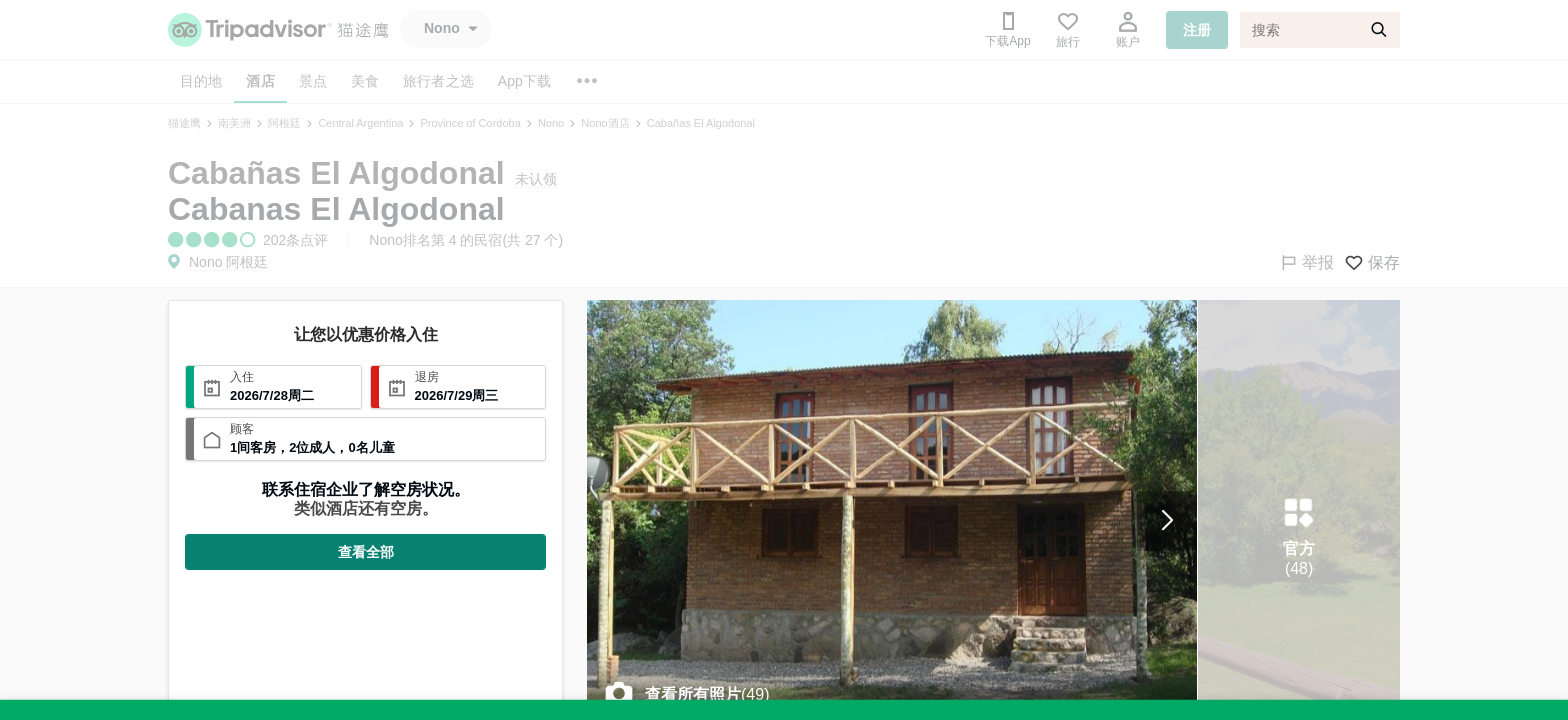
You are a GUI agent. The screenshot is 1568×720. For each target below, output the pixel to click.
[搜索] (1320, 30)
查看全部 (366, 552)
